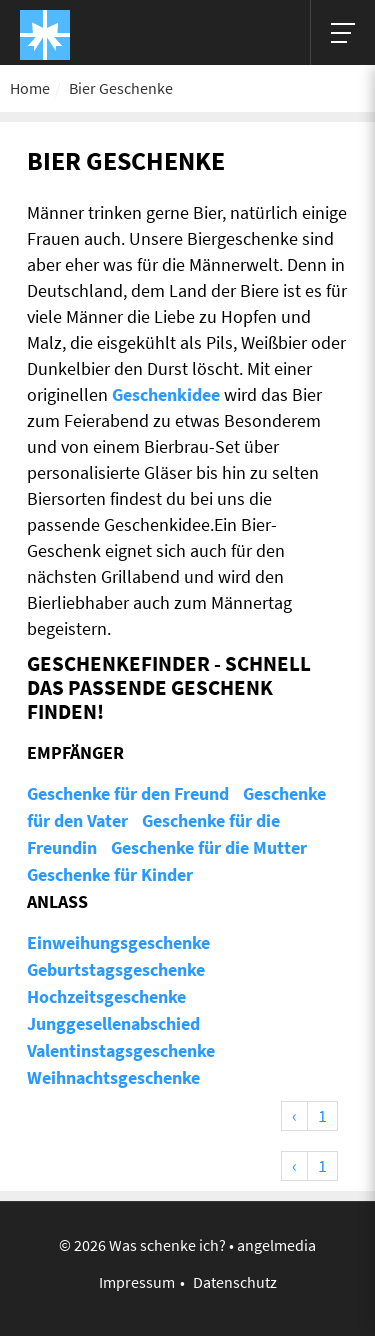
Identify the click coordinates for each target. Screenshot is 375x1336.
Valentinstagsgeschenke (121, 1050)
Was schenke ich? (167, 1245)
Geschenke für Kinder (110, 874)
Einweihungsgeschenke (118, 942)
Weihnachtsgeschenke (113, 1077)
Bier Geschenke (121, 88)
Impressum (137, 1282)
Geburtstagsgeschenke (116, 969)
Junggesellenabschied (113, 1023)
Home (30, 88)
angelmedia (276, 1245)
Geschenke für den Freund (128, 793)
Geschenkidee (166, 394)
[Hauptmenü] (343, 32)
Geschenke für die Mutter (209, 847)
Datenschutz (235, 1282)
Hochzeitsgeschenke (106, 996)
